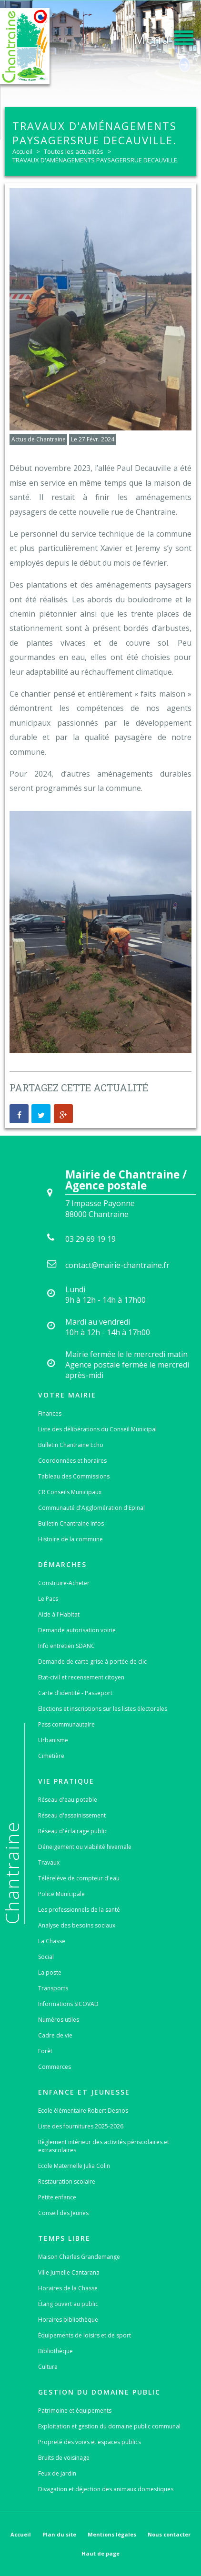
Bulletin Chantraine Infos (71, 1523)
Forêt (45, 2051)
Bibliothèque (55, 2351)
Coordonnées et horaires (72, 1461)
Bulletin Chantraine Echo (70, 1445)
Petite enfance (57, 2197)
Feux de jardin (57, 2473)
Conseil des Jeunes (63, 2213)
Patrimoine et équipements (74, 2410)
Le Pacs (48, 1599)
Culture (48, 2367)
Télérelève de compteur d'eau (79, 1878)
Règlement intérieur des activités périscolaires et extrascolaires (103, 2146)
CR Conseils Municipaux (69, 1492)
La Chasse (51, 1941)
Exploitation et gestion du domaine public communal (109, 2426)
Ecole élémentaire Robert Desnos (83, 2111)
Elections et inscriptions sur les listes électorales (102, 1709)
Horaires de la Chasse (68, 2288)
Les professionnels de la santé (79, 1910)
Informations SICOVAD (68, 2004)
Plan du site (59, 2534)
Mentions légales (112, 2534)
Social (46, 1957)
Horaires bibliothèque (68, 2320)
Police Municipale (61, 1894)
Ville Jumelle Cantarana (69, 2272)
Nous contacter (169, 2534)
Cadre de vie (55, 2035)
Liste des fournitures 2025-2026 (80, 2126)
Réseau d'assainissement (72, 1815)
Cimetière (51, 1756)
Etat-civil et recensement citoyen (81, 1677)
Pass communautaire (66, 1724)
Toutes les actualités (73, 151)
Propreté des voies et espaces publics (89, 2442)
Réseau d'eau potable (67, 1800)
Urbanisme (53, 1740)
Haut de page (100, 2553)
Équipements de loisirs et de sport (84, 2335)
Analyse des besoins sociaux (76, 1925)
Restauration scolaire (66, 2181)
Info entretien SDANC (66, 1646)
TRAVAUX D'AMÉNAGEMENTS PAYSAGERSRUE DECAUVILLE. (95, 160)
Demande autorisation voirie (77, 1630)
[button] (163, 36)
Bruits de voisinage (64, 2458)
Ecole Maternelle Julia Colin (74, 2166)
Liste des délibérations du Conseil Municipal (97, 1429)
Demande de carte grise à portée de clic (92, 1661)
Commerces (54, 2067)
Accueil (22, 151)
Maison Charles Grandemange (79, 2257)
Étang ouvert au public (68, 2304)
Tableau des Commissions (74, 1476)
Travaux (49, 1862)
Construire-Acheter (64, 1583)
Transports (53, 1988)
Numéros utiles (58, 2020)
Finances (49, 1413)
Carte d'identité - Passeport (75, 1693)
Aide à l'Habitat (59, 1614)
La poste (49, 1972)
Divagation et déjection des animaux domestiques (105, 2489)
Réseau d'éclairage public (72, 1831)
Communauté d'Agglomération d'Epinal (91, 1508)
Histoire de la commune (70, 1539)
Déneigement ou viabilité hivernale (84, 1847)
